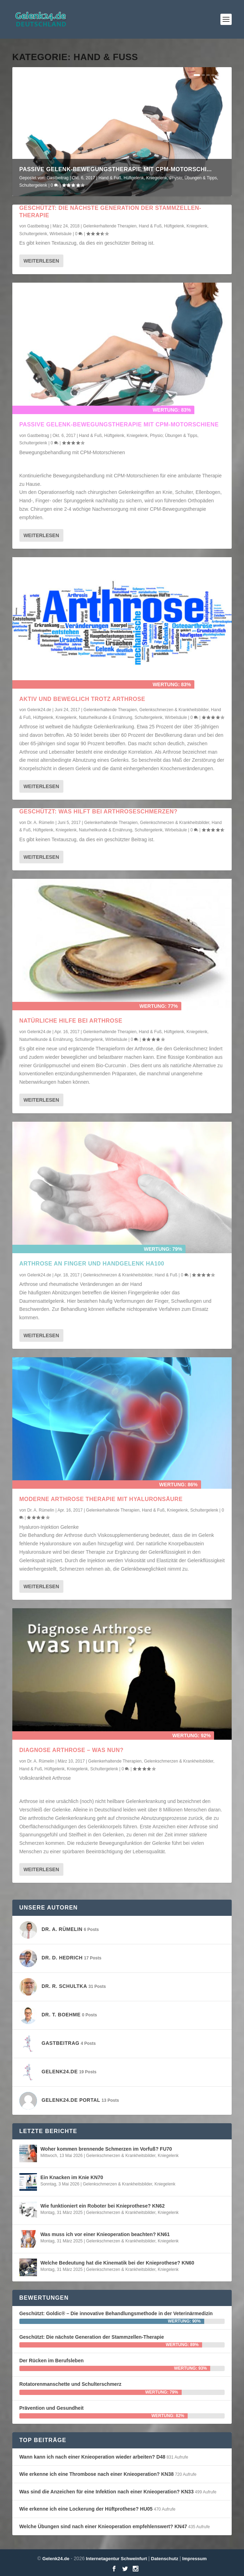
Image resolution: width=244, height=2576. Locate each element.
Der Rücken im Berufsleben (51, 2360)
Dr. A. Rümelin (40, 822)
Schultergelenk (33, 185)
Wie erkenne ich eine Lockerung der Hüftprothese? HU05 (86, 2509)
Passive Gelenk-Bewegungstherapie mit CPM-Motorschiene (119, 424)
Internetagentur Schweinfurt (116, 2558)
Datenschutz (164, 2558)
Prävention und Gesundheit (51, 2408)
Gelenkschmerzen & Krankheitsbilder (174, 709)
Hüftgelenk (134, 177)
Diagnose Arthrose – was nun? (71, 1750)
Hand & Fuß (110, 177)
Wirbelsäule (61, 233)
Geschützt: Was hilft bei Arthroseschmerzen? (98, 811)
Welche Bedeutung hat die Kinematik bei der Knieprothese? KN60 (117, 2263)
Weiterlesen (41, 261)
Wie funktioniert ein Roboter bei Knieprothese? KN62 (102, 2206)
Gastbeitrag (58, 177)
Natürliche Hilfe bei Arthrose (71, 1021)
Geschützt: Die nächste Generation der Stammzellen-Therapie (91, 2337)
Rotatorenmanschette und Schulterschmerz (70, 2384)
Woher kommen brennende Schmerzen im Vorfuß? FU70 (106, 2149)
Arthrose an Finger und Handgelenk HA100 (91, 1264)
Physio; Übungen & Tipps (193, 177)
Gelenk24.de (39, 709)
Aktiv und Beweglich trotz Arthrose (82, 699)
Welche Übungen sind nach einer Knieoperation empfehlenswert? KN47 (103, 2526)
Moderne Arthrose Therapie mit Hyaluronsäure (101, 1499)
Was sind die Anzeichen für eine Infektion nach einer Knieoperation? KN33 (106, 2491)
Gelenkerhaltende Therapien (110, 226)
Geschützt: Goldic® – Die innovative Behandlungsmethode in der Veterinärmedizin (116, 2313)
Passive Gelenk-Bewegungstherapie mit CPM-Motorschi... (115, 169)
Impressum (194, 2558)
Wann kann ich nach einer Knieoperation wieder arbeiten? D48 (92, 2457)
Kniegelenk (156, 177)
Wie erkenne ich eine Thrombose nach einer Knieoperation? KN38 (96, 2474)
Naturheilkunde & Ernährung (105, 717)
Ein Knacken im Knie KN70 (71, 2177)
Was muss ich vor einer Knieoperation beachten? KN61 (105, 2234)
